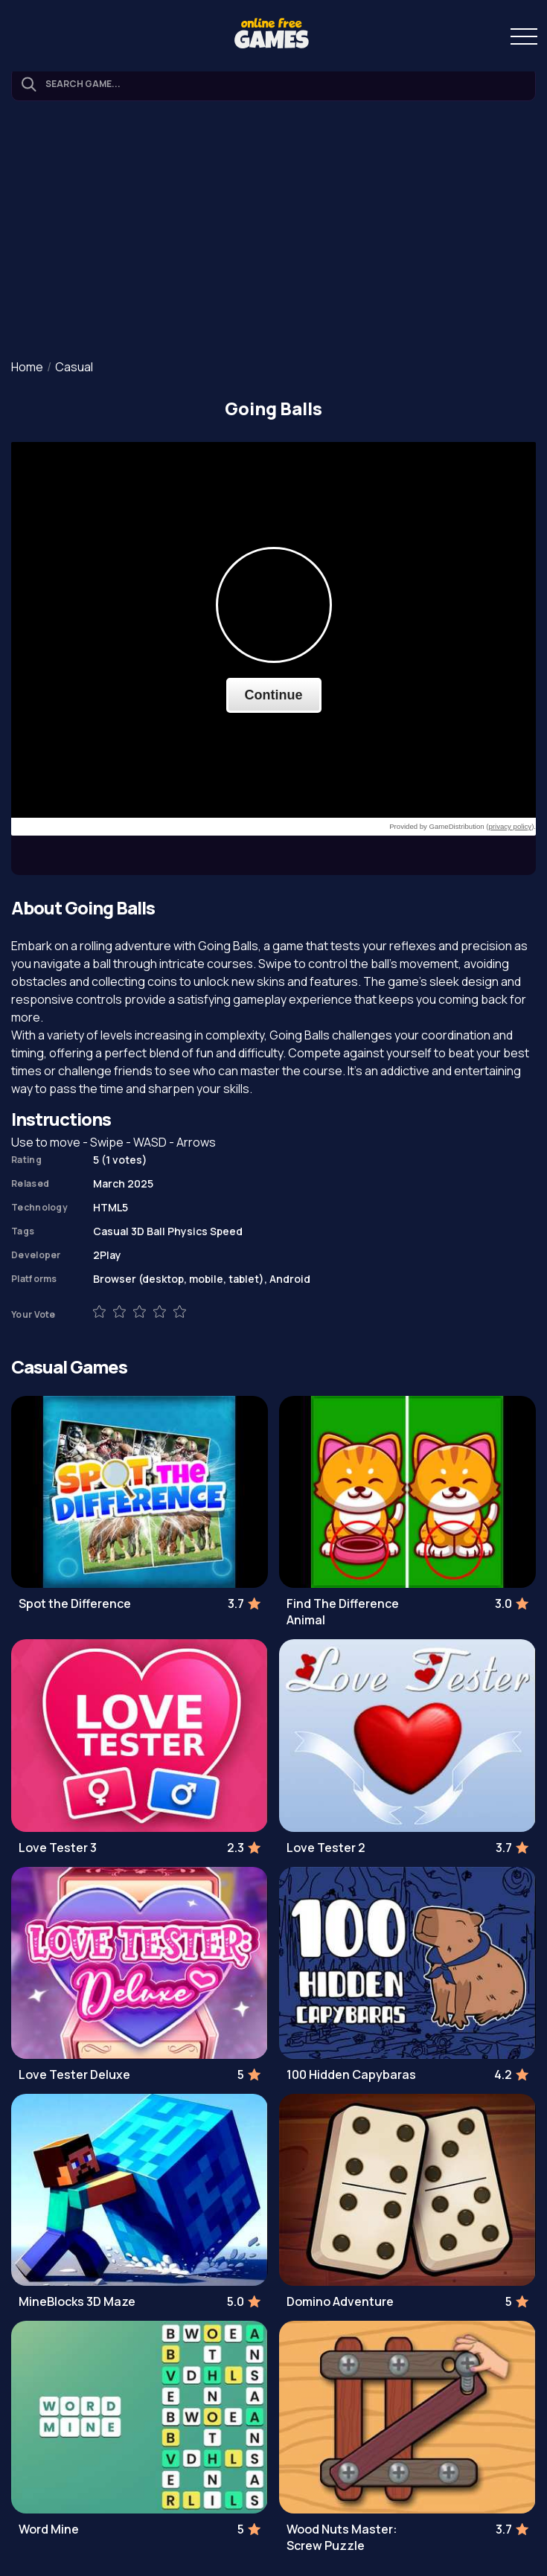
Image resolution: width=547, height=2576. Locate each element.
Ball (156, 1231)
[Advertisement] (273, 231)
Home (27, 367)
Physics (187, 1231)
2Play (107, 1255)
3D (137, 1231)
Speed (226, 1231)
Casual (74, 367)
